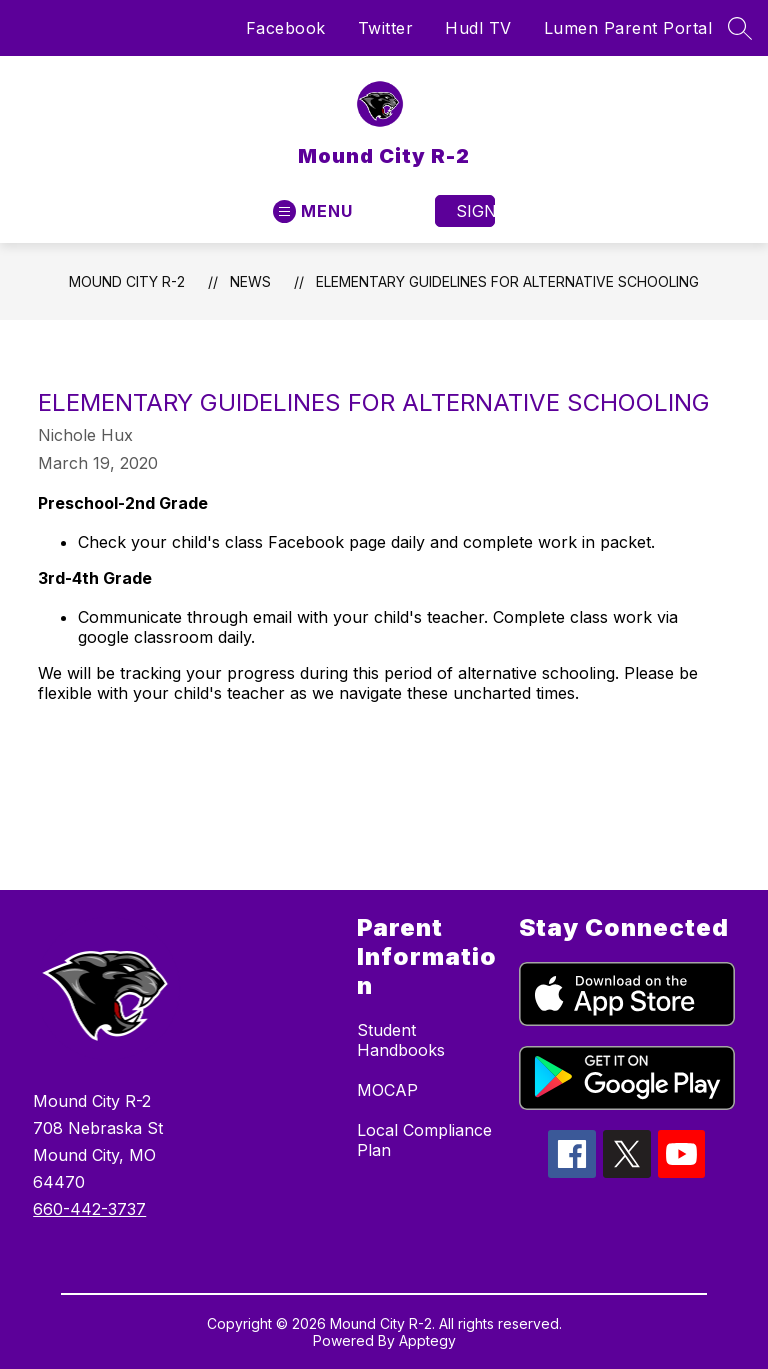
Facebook (286, 28)
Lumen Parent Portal (628, 28)
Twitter (386, 28)
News (250, 281)
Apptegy (427, 1340)
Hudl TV (478, 28)
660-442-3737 (89, 1209)
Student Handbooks (401, 1040)
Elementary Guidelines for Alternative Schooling (507, 281)
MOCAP (387, 1090)
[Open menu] (313, 211)
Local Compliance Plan (424, 1140)
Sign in (475, 211)
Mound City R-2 (127, 281)
